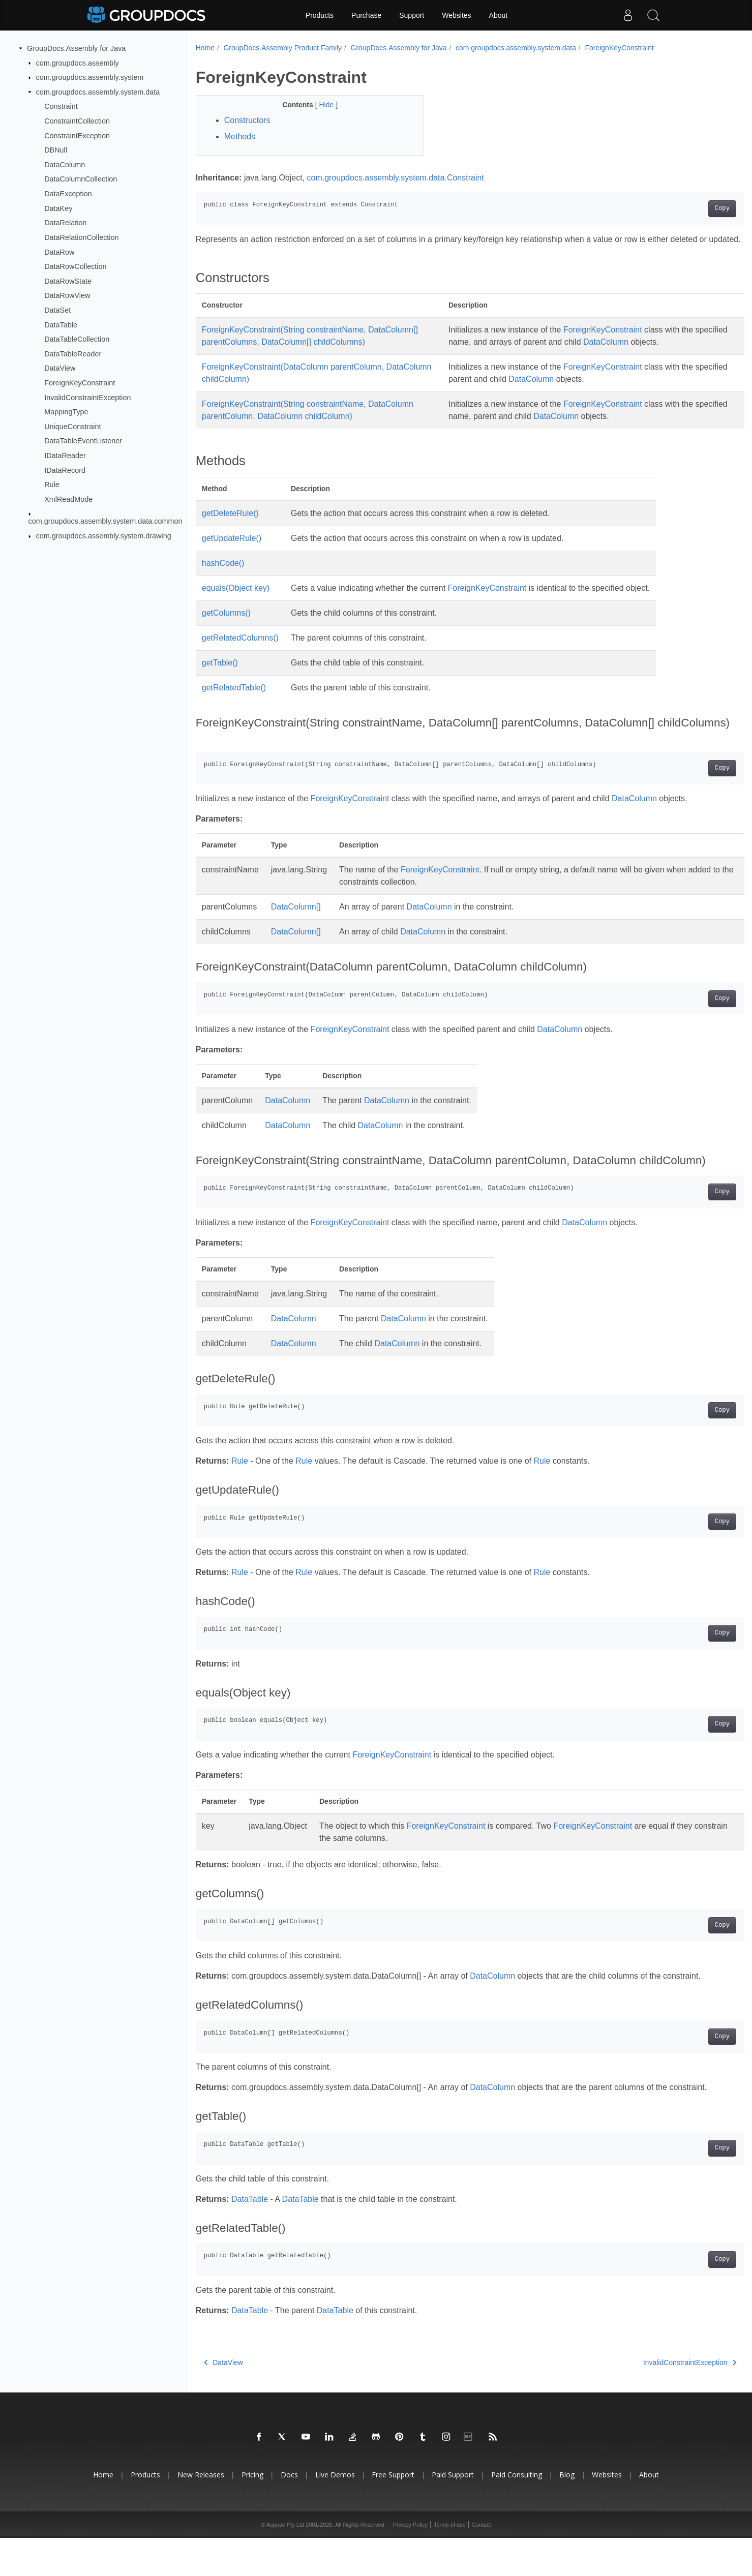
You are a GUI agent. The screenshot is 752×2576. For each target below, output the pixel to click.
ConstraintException (77, 135)
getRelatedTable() (234, 699)
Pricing (252, 2513)
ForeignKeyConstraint (79, 383)
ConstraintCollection (77, 121)
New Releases (200, 2513)
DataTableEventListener (83, 441)
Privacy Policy (410, 2563)
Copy (684, 208)
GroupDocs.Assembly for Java (76, 48)
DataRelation (65, 223)
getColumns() (226, 625)
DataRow (59, 252)
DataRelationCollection (81, 237)
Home (205, 48)
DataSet (57, 310)
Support (411, 15)
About (498, 15)
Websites (456, 15)
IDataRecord (64, 470)
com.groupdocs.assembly (77, 62)
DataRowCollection (75, 266)
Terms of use (450, 2563)
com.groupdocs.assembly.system (90, 77)
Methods (239, 136)
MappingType (66, 412)
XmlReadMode (68, 499)
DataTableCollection (76, 339)
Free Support (393, 2513)
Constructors (247, 120)
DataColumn (64, 165)
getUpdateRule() (231, 550)
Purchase (366, 15)
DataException (68, 194)
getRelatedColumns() (240, 650)
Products (320, 15)
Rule (51, 484)
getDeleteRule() (230, 525)
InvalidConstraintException (87, 397)
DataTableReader (72, 354)
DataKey (58, 208)
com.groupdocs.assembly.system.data (98, 92)
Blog (567, 2513)
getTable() (220, 675)
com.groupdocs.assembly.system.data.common (105, 521)
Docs (289, 2513)
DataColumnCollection (80, 179)
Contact (481, 2563)
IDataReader (65, 455)
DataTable (60, 324)
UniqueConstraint (72, 426)
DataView (59, 368)
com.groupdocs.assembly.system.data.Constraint (395, 177)
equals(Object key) (235, 600)
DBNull (55, 150)
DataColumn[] (296, 919)
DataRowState (68, 281)
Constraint (61, 106)
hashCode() (223, 575)
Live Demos (335, 2513)
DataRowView (67, 295)
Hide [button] (319, 105)
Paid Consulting (516, 2513)
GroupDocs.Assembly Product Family (282, 48)
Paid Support (453, 2513)
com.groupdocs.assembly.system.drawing (103, 536)
